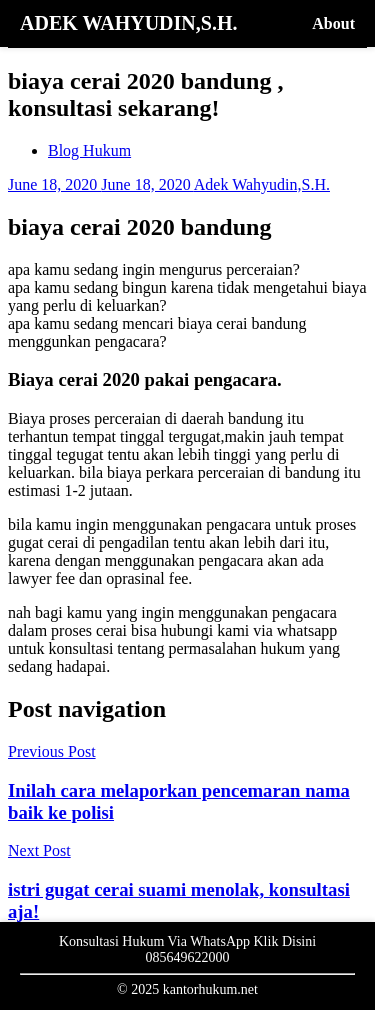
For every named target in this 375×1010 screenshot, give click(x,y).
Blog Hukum (89, 150)
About (333, 23)
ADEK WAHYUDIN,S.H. (128, 23)
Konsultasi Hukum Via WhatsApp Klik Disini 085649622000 (187, 949)
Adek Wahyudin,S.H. (262, 184)
